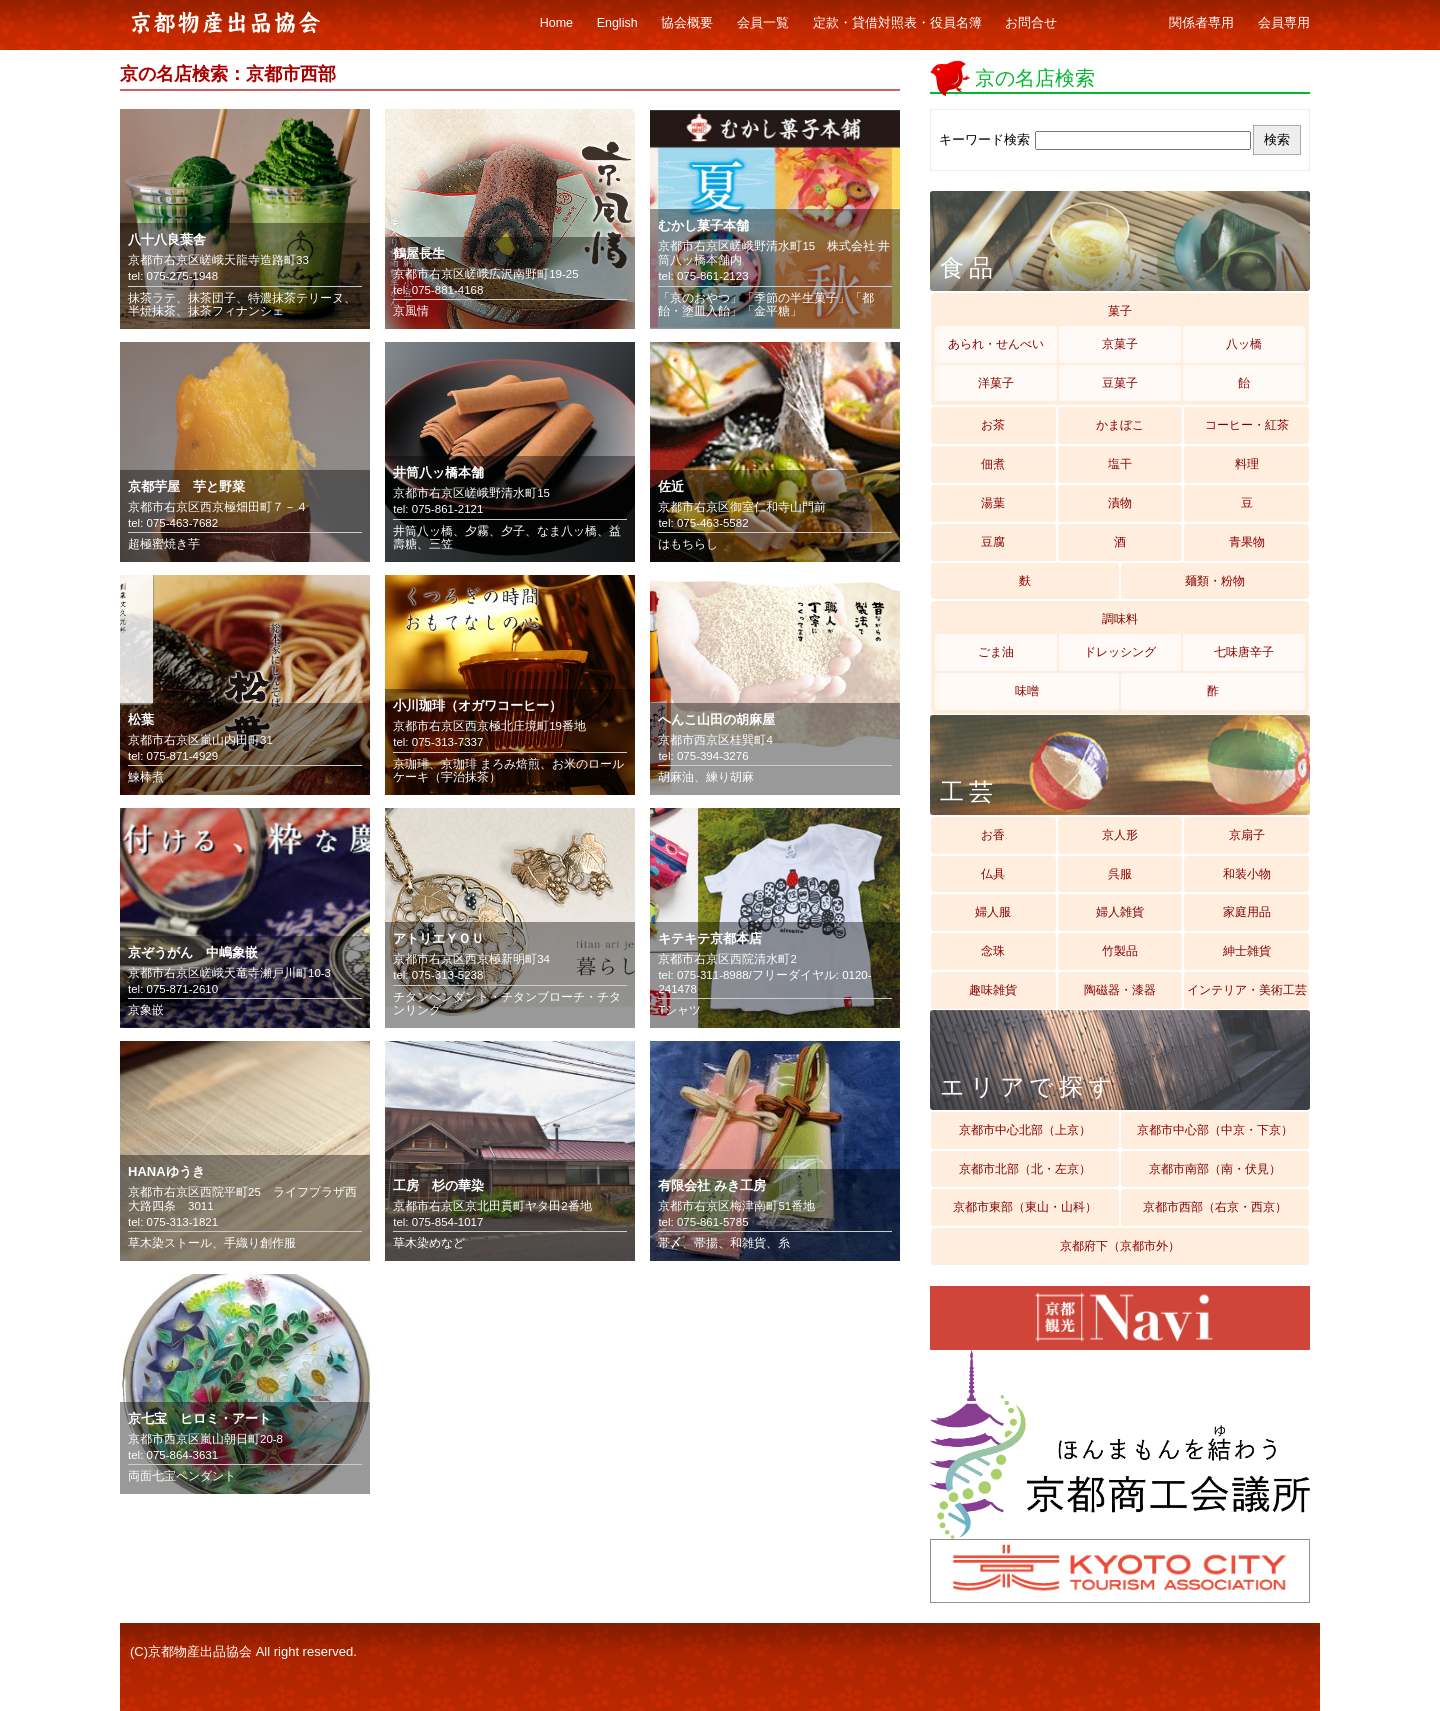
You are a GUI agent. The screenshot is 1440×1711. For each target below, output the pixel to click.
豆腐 (993, 542)
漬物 (1120, 503)
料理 (1247, 464)
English (617, 23)
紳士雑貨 (1247, 951)
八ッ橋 (1244, 344)
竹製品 (1120, 951)
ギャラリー (1113, 24)
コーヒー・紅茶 (1247, 425)
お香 (993, 835)
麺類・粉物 (1215, 581)
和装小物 (1247, 874)
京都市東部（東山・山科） (1025, 1207)
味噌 (1027, 691)
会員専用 (1284, 23)
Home (556, 23)
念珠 (993, 951)
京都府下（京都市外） (1120, 1246)
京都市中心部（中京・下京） (1215, 1130)
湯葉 (993, 503)
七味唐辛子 (1244, 652)
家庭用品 (1247, 912)
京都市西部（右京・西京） (1215, 1207)
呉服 (1120, 874)
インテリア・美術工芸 (1247, 990)
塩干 (1120, 464)
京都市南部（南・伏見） (1215, 1169)
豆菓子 (1120, 383)
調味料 (1120, 619)
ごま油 (996, 652)
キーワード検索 (984, 139)
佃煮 (993, 464)
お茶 (993, 425)
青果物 (1247, 542)
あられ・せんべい (996, 344)
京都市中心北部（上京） (1025, 1130)
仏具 (993, 874)
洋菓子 (996, 383)
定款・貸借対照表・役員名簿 (897, 23)
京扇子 (1247, 835)
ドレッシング (1120, 652)
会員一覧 (763, 23)
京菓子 (1120, 344)
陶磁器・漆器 (1120, 990)
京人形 (1120, 835)
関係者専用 (1201, 23)
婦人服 (993, 912)
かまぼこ (1120, 425)
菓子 (1120, 311)
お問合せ (1031, 23)
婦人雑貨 (1120, 912)
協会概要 (687, 23)
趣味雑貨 (993, 990)
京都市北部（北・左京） (1025, 1169)
